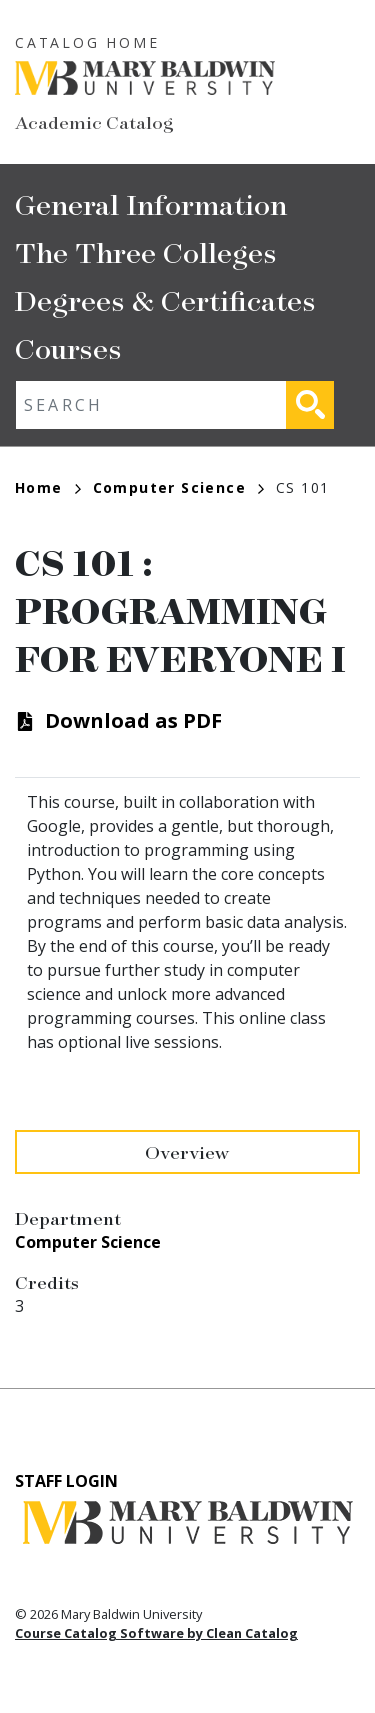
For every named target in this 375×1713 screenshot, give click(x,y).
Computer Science (178, 487)
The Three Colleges (146, 251)
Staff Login (66, 1481)
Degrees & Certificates (165, 299)
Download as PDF (133, 720)
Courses (68, 347)
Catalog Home (87, 42)
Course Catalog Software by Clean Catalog (156, 1633)
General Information (151, 203)
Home (48, 487)
